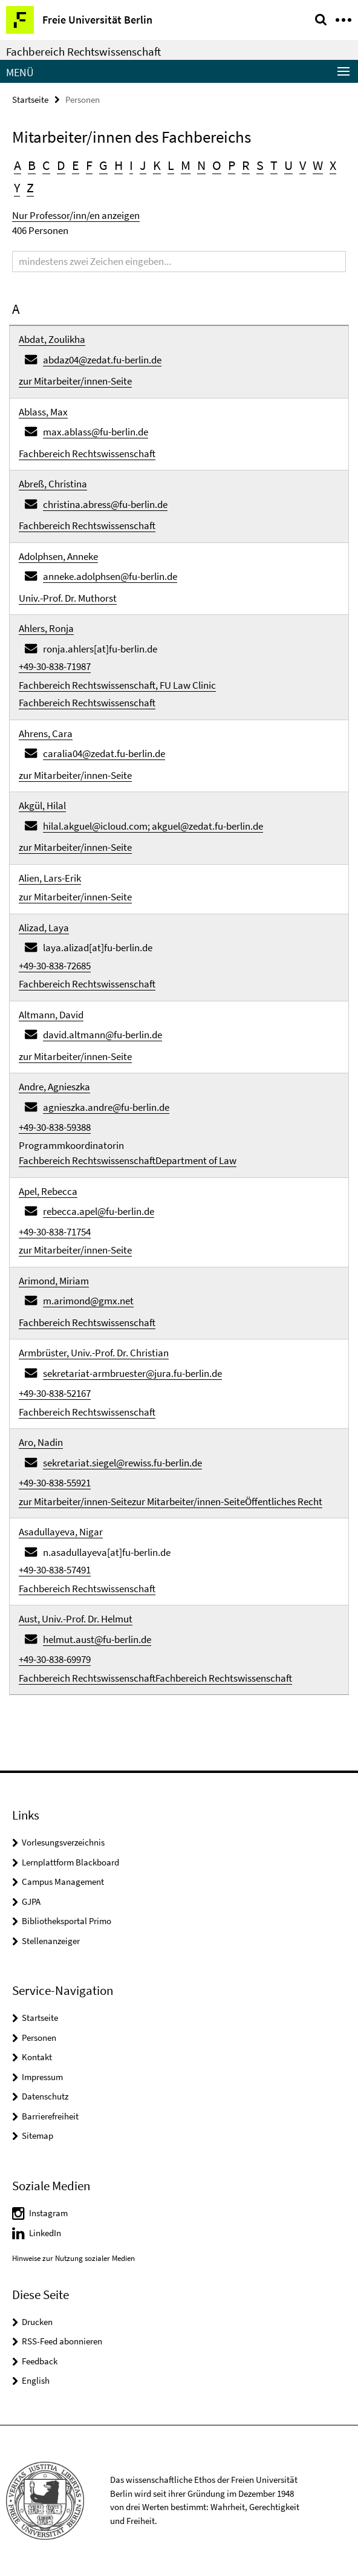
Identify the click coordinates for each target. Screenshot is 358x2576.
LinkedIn (45, 2233)
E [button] (75, 165)
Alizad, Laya (44, 927)
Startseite (30, 99)
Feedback (39, 2361)
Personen (39, 2037)
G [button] (103, 165)
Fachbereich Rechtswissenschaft (83, 51)
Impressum (42, 2077)
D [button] (61, 165)
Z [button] (30, 187)
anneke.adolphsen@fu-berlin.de (110, 576)
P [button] (231, 165)
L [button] (171, 165)
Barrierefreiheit (50, 2116)
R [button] (246, 165)
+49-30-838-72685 (55, 965)
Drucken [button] (37, 2321)
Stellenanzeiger (51, 1941)
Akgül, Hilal (42, 805)
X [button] (333, 165)
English (36, 2380)
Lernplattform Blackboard (70, 1862)
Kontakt (37, 2057)
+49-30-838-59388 (55, 1127)
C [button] (46, 165)
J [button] (143, 165)
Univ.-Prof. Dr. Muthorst (68, 598)
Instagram (48, 2213)
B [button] (32, 165)
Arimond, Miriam (54, 1280)
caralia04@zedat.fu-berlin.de (104, 753)
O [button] (216, 165)
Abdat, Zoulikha (52, 339)
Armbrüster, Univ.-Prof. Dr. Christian (94, 1352)
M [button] (185, 165)
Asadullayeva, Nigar (61, 1531)
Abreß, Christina (53, 483)
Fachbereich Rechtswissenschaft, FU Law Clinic (117, 685)
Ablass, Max (43, 411)
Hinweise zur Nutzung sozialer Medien (73, 2258)
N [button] (201, 165)
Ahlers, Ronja (46, 628)
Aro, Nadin (41, 1442)
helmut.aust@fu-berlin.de (97, 1639)
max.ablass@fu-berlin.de (95, 431)
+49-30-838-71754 (55, 1231)
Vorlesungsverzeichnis (63, 1842)
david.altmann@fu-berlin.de (102, 1034)
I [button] (131, 165)
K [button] (157, 165)
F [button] (89, 165)
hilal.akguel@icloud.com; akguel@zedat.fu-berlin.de (153, 826)
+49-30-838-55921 (55, 1482)
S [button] (260, 165)
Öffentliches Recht (283, 1501)
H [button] (118, 165)
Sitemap (37, 2135)
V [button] (302, 165)
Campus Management (63, 1881)
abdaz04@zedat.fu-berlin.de (102, 359)
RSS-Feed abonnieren (62, 2341)
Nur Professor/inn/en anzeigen (76, 215)
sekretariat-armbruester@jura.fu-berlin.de (132, 1373)
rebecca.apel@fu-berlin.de (98, 1211)
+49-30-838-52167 (55, 1393)
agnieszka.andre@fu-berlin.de (106, 1107)
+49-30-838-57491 (55, 1569)
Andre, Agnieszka (54, 1086)
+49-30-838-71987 (55, 666)
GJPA (31, 1901)
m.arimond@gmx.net (88, 1300)
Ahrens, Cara (46, 733)
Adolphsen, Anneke (58, 556)
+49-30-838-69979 (55, 1659)
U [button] (288, 165)
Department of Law (195, 1160)
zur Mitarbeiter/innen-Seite (75, 381)
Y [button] (17, 187)
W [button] (318, 165)
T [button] (274, 165)
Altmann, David (51, 1014)
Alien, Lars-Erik (50, 878)
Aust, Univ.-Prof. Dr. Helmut (75, 1618)
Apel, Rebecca (48, 1191)
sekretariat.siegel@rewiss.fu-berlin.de (122, 1462)
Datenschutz (45, 2096)
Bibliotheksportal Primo (66, 1921)
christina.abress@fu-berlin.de (105, 504)
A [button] (17, 165)
